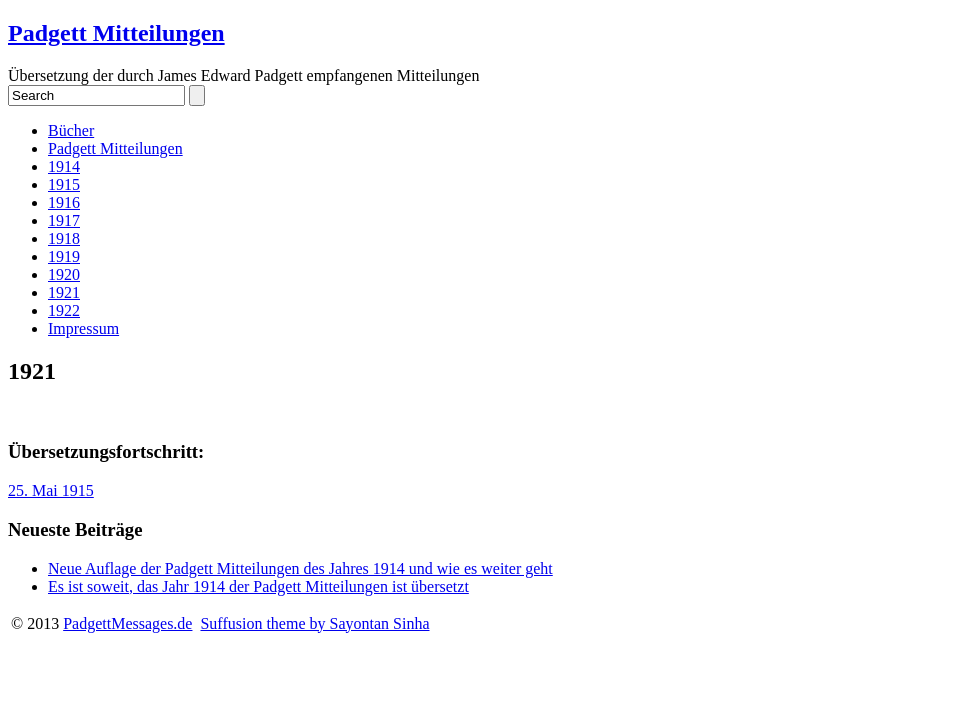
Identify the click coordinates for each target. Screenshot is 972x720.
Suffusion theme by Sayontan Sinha (314, 623)
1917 (64, 220)
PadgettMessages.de (127, 623)
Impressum (83, 328)
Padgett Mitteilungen (116, 33)
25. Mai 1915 (51, 490)
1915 (64, 184)
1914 (64, 166)
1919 (64, 256)
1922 (64, 310)
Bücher (71, 130)
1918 (64, 238)
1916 (64, 202)
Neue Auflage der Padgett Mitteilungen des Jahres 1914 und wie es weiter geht (300, 568)
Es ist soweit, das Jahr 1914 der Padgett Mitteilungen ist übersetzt (258, 586)
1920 (64, 274)
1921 (64, 292)
